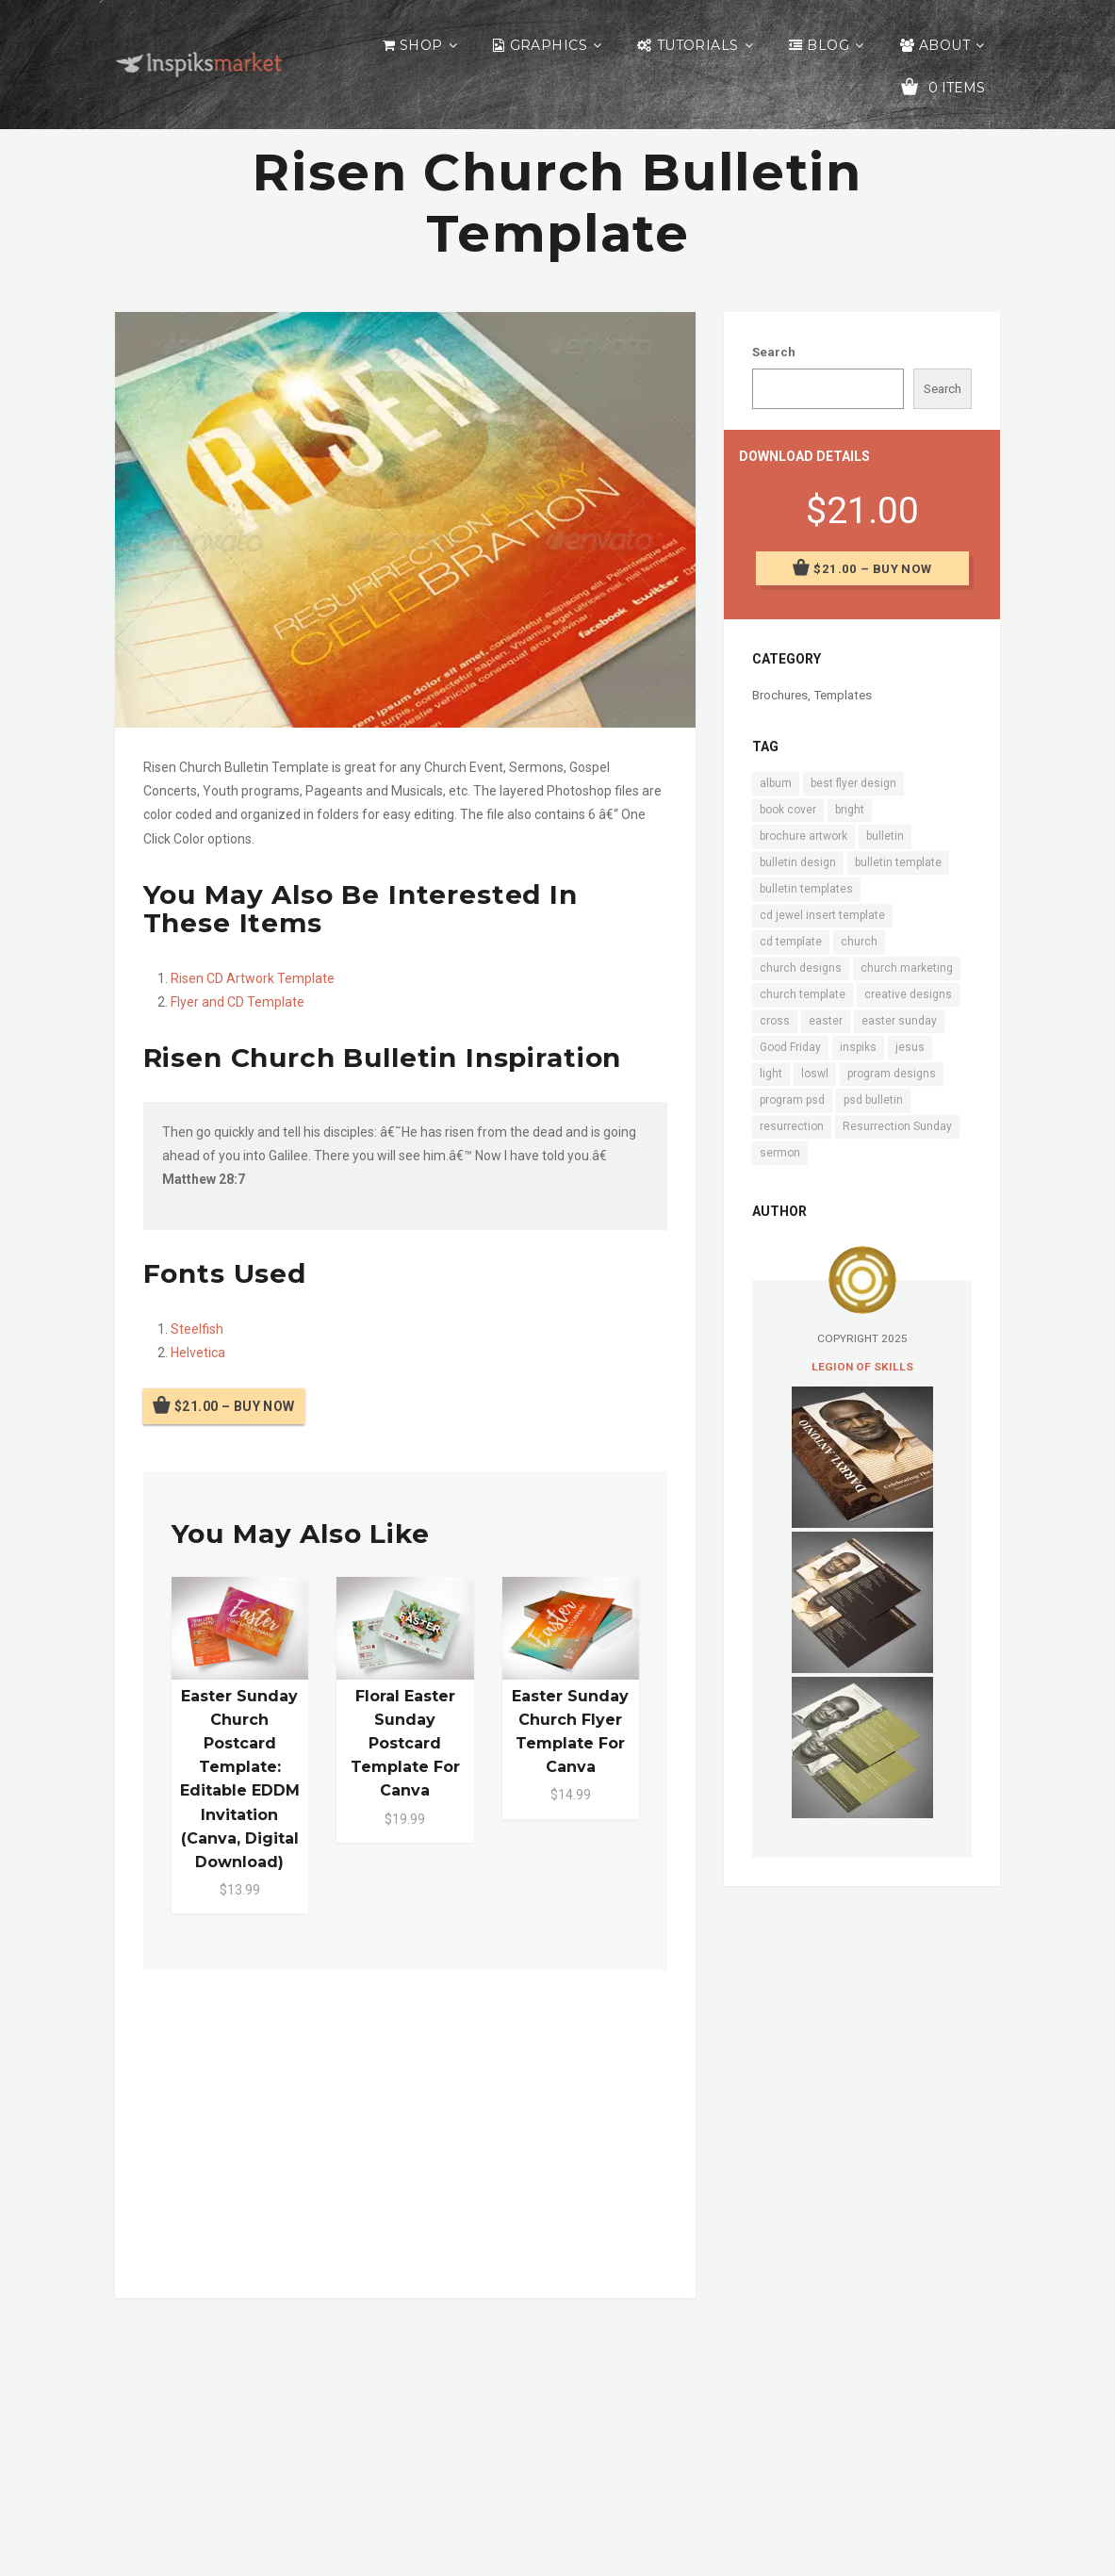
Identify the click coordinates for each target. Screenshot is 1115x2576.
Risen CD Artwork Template (253, 978)
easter (826, 1020)
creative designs (908, 994)
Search (773, 352)
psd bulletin (873, 1100)
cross (775, 1020)
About (944, 45)
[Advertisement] (405, 2130)
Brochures (780, 695)
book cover (788, 809)
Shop (421, 45)
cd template (791, 941)
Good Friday (790, 1047)
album (776, 783)
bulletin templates (806, 888)
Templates (842, 695)
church (859, 941)
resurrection (792, 1126)
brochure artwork (803, 836)
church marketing (907, 968)
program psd (792, 1100)
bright (849, 809)
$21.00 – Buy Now (234, 1406)
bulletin (885, 836)
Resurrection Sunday (897, 1126)
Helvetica (198, 1352)
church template (802, 994)
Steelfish (197, 1329)
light (771, 1073)
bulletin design (798, 862)
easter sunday (899, 1020)
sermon (780, 1152)
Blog (828, 45)
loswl (814, 1073)
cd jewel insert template (822, 915)
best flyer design (853, 783)
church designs (801, 968)
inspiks (858, 1047)
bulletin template (898, 862)
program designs (891, 1073)
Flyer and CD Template (237, 1001)
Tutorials (698, 45)
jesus (910, 1047)
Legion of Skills (862, 1366)
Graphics (548, 45)
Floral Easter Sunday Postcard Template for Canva (405, 1743)
